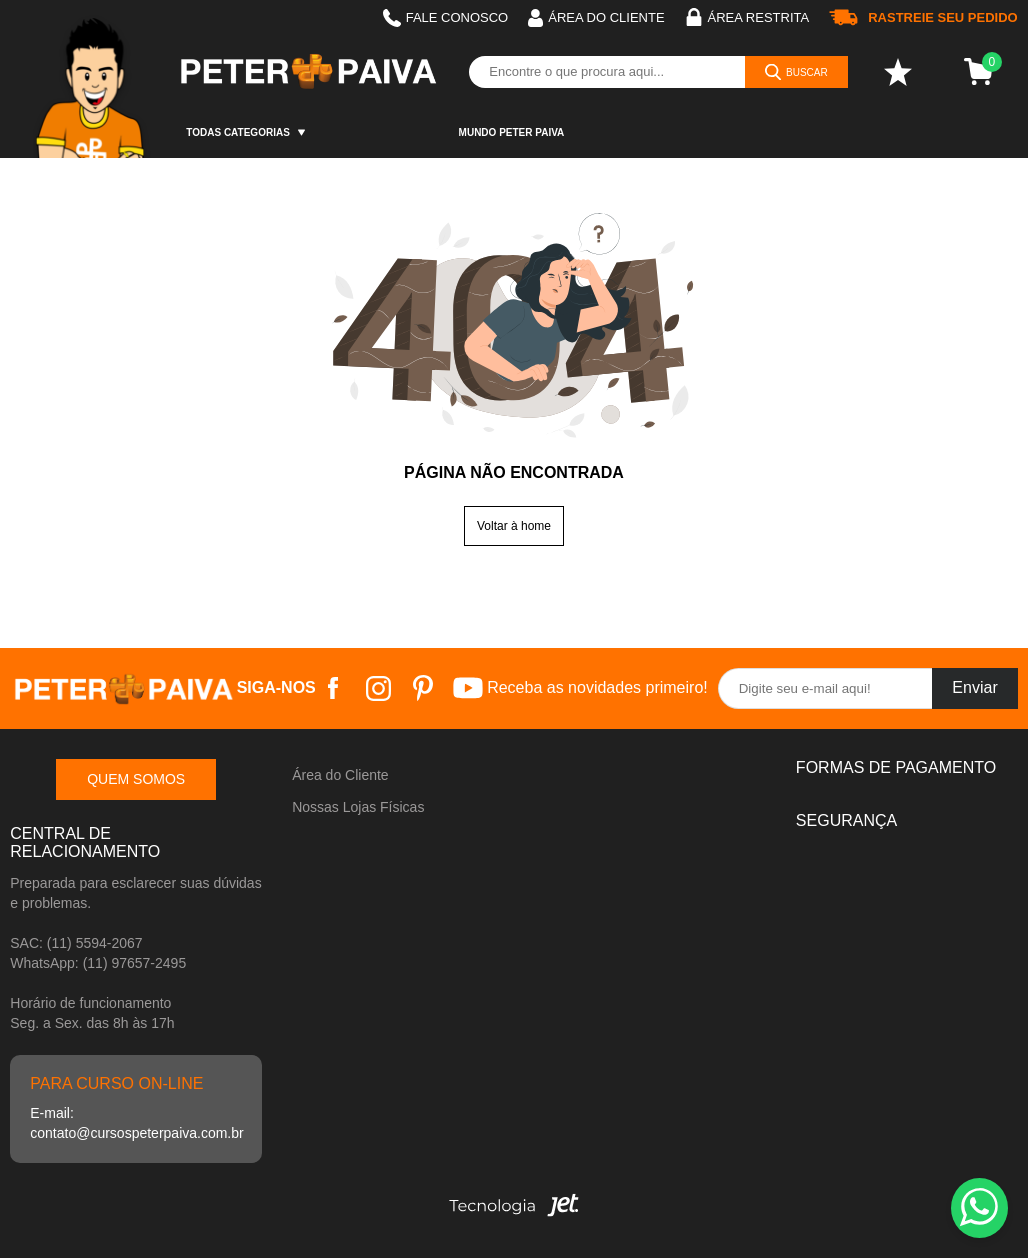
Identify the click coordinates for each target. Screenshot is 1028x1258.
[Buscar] (796, 72)
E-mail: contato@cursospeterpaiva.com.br (136, 1123)
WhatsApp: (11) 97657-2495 (98, 963)
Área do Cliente (340, 775)
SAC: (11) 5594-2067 (76, 943)
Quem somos (136, 779)
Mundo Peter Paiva (512, 132)
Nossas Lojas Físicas (358, 807)
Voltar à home (514, 526)
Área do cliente (596, 18)
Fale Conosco (446, 18)
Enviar (974, 687)
